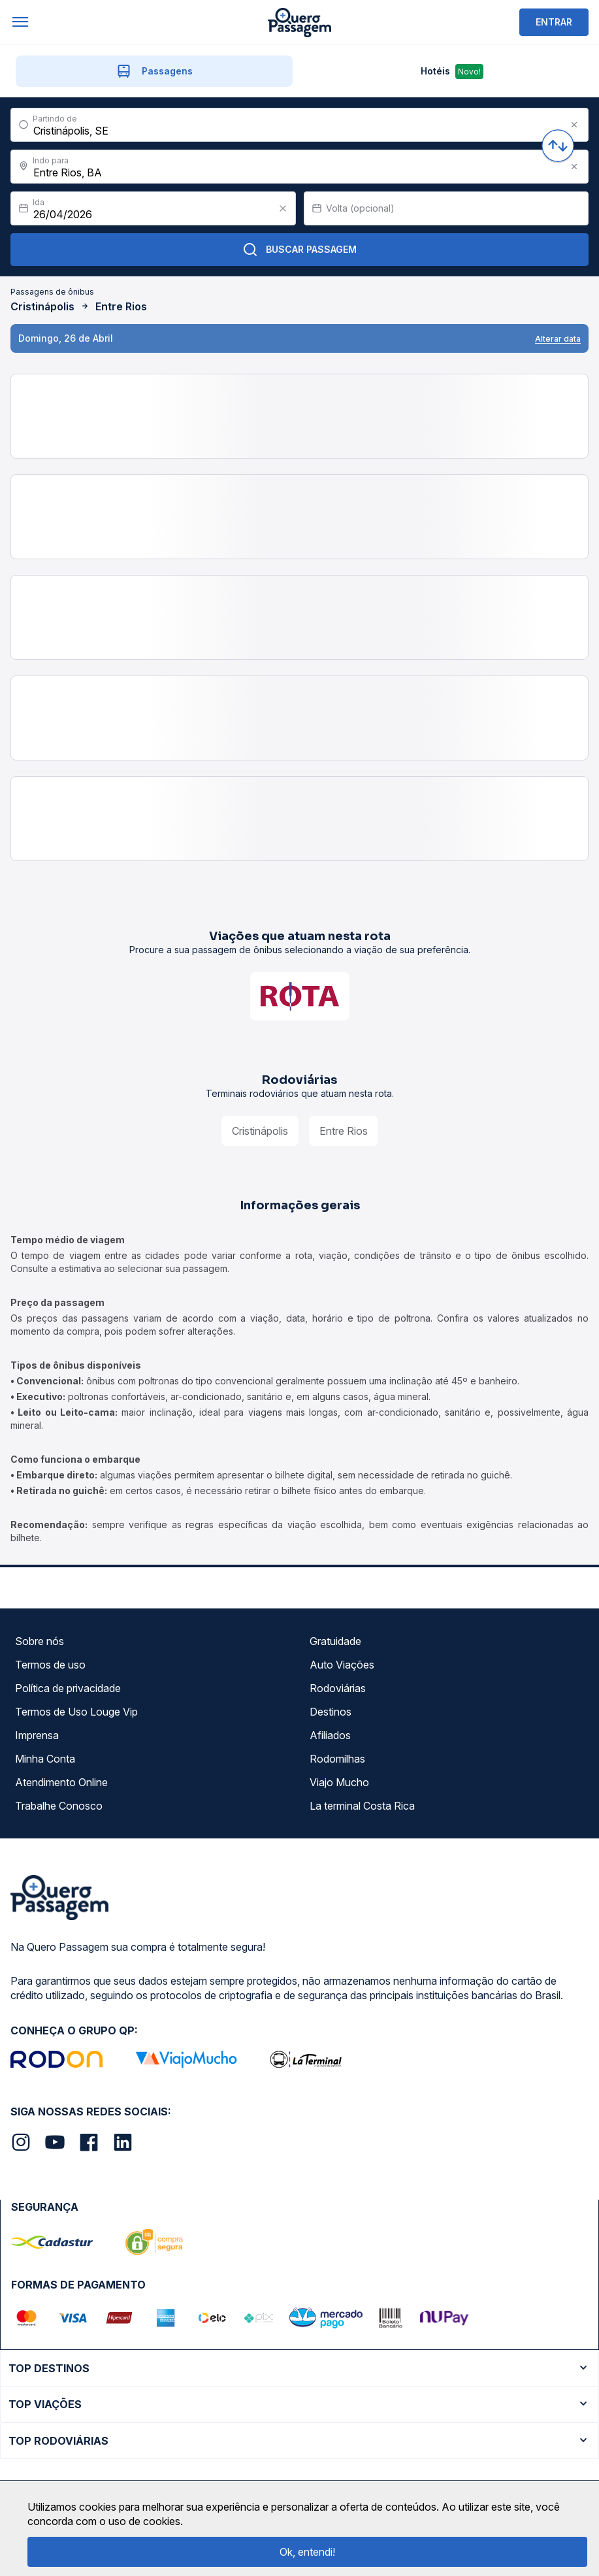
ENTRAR (554, 21)
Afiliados (330, 1735)
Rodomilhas (337, 1758)
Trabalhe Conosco (59, 1805)
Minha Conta (45, 1758)
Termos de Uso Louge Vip (76, 1711)
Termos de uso (50, 1664)
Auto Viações (342, 1664)
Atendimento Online (61, 1782)
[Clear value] (283, 208)
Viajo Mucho (339, 1782)
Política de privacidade (68, 1688)
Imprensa (37, 1735)
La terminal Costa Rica (362, 1805)
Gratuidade (335, 1641)
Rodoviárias (338, 1688)
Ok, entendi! (307, 2551)
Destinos (330, 1711)
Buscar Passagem (299, 249)
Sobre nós (39, 1641)
